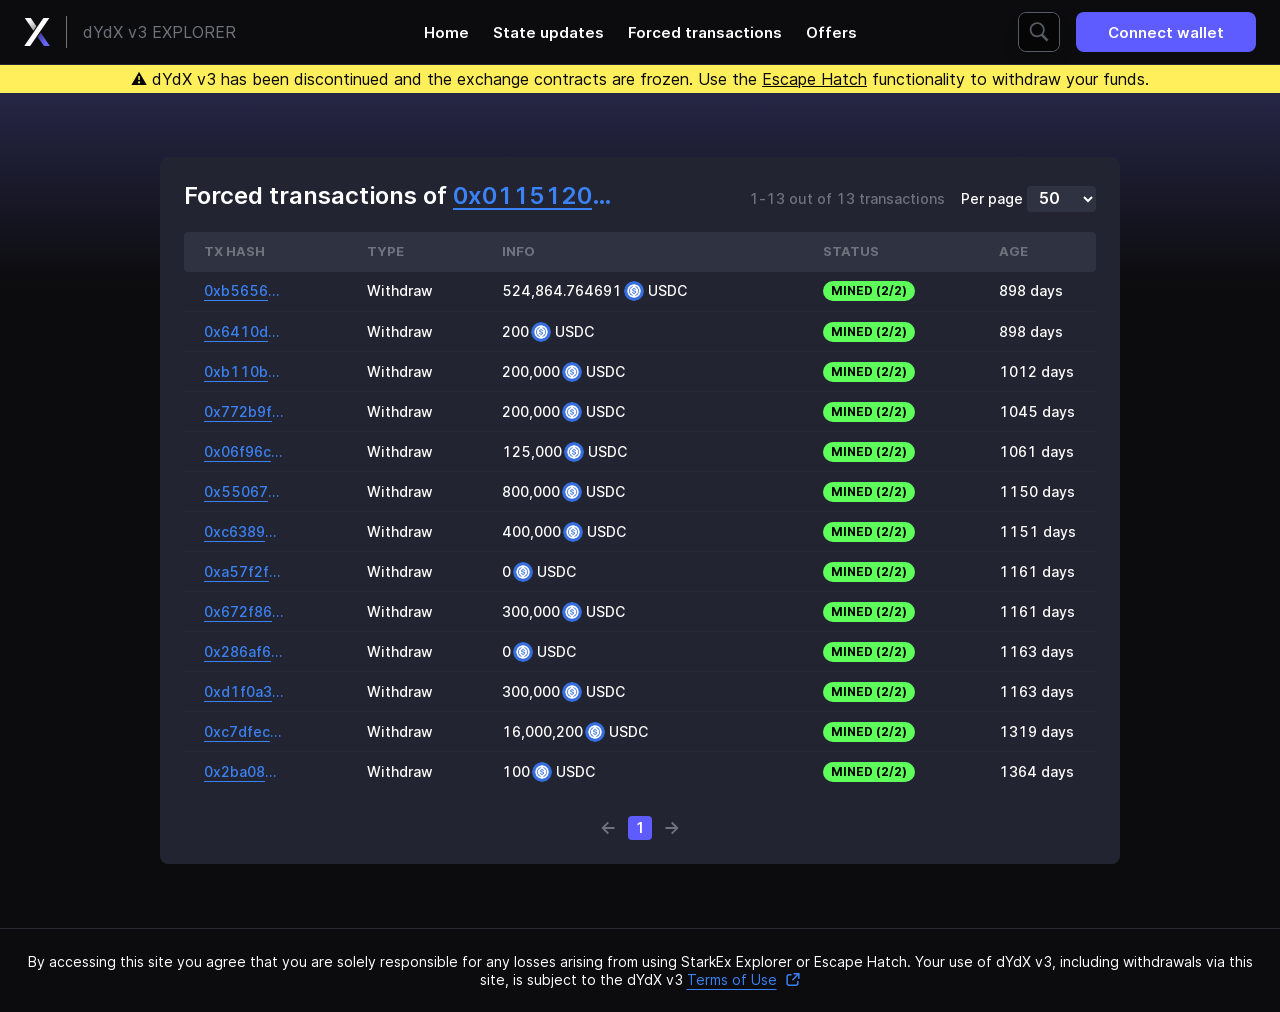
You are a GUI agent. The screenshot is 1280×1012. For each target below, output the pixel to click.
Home (446, 32)
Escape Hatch (814, 79)
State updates (548, 32)
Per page (992, 199)
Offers (831, 32)
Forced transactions (705, 32)
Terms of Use (744, 979)
